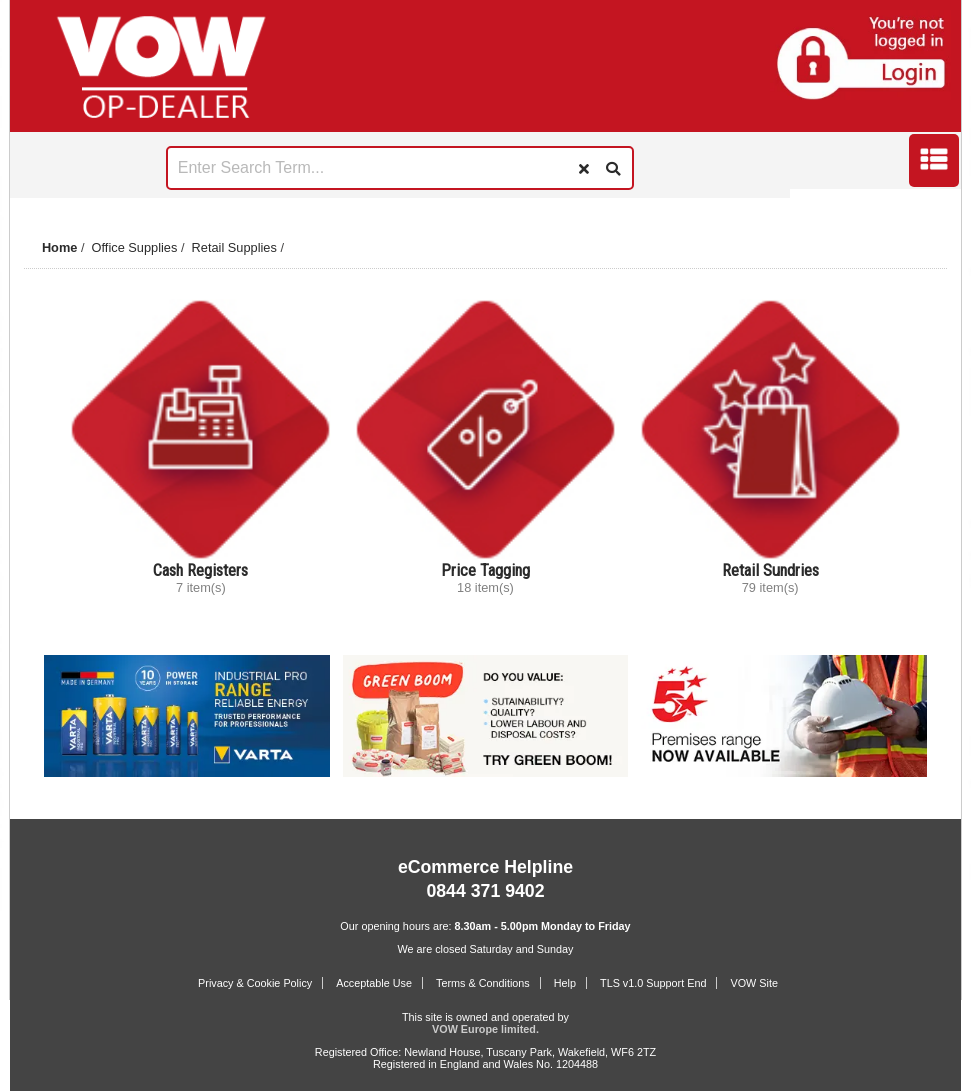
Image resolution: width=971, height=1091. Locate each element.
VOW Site (753, 983)
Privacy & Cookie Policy (255, 983)
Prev (38, 205)
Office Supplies (135, 247)
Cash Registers (200, 570)
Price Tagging (485, 570)
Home (60, 247)
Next (933, 205)
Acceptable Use (374, 983)
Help (565, 983)
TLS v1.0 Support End (653, 983)
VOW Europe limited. (485, 1029)
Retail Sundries (770, 570)
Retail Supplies (234, 247)
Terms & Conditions (483, 983)
